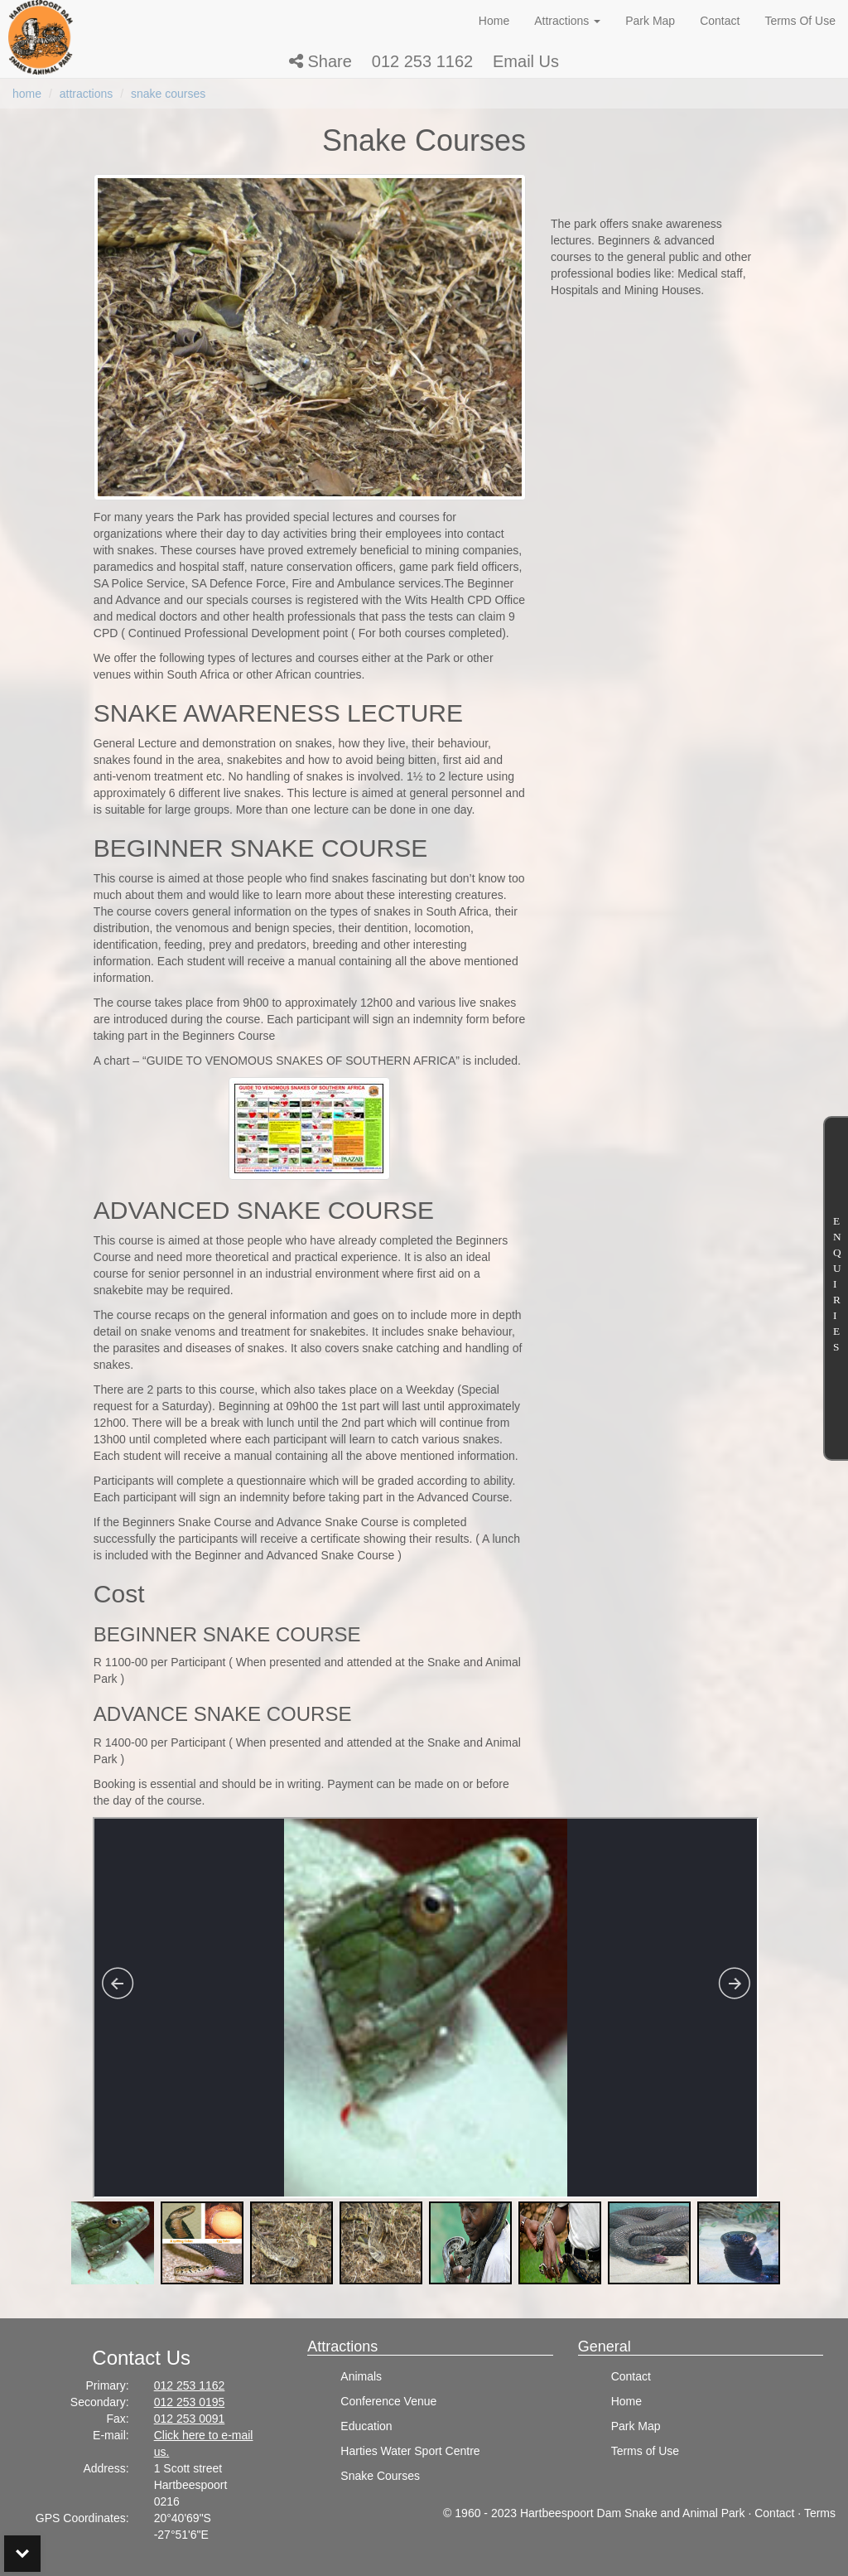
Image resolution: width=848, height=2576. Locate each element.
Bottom (22, 2553)
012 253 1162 (422, 61)
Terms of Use (645, 2451)
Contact (720, 20)
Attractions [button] (567, 20)
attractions (86, 93)
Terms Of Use (800, 20)
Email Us (526, 61)
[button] (320, 61)
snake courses (168, 93)
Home (494, 20)
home (26, 93)
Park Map (650, 20)
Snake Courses (380, 2475)
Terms (820, 2513)
